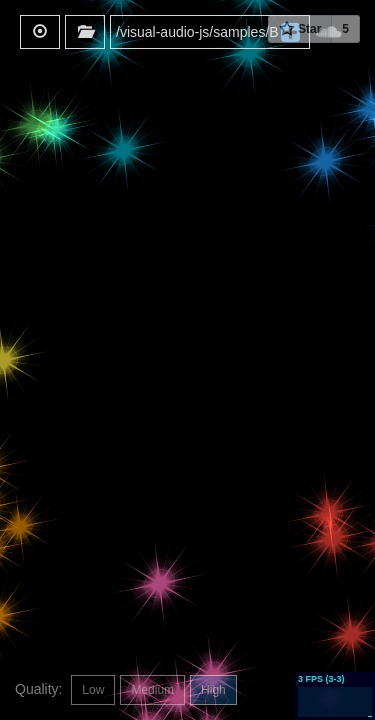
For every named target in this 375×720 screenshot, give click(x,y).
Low (93, 690)
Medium (152, 690)
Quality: (40, 689)
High (213, 690)
